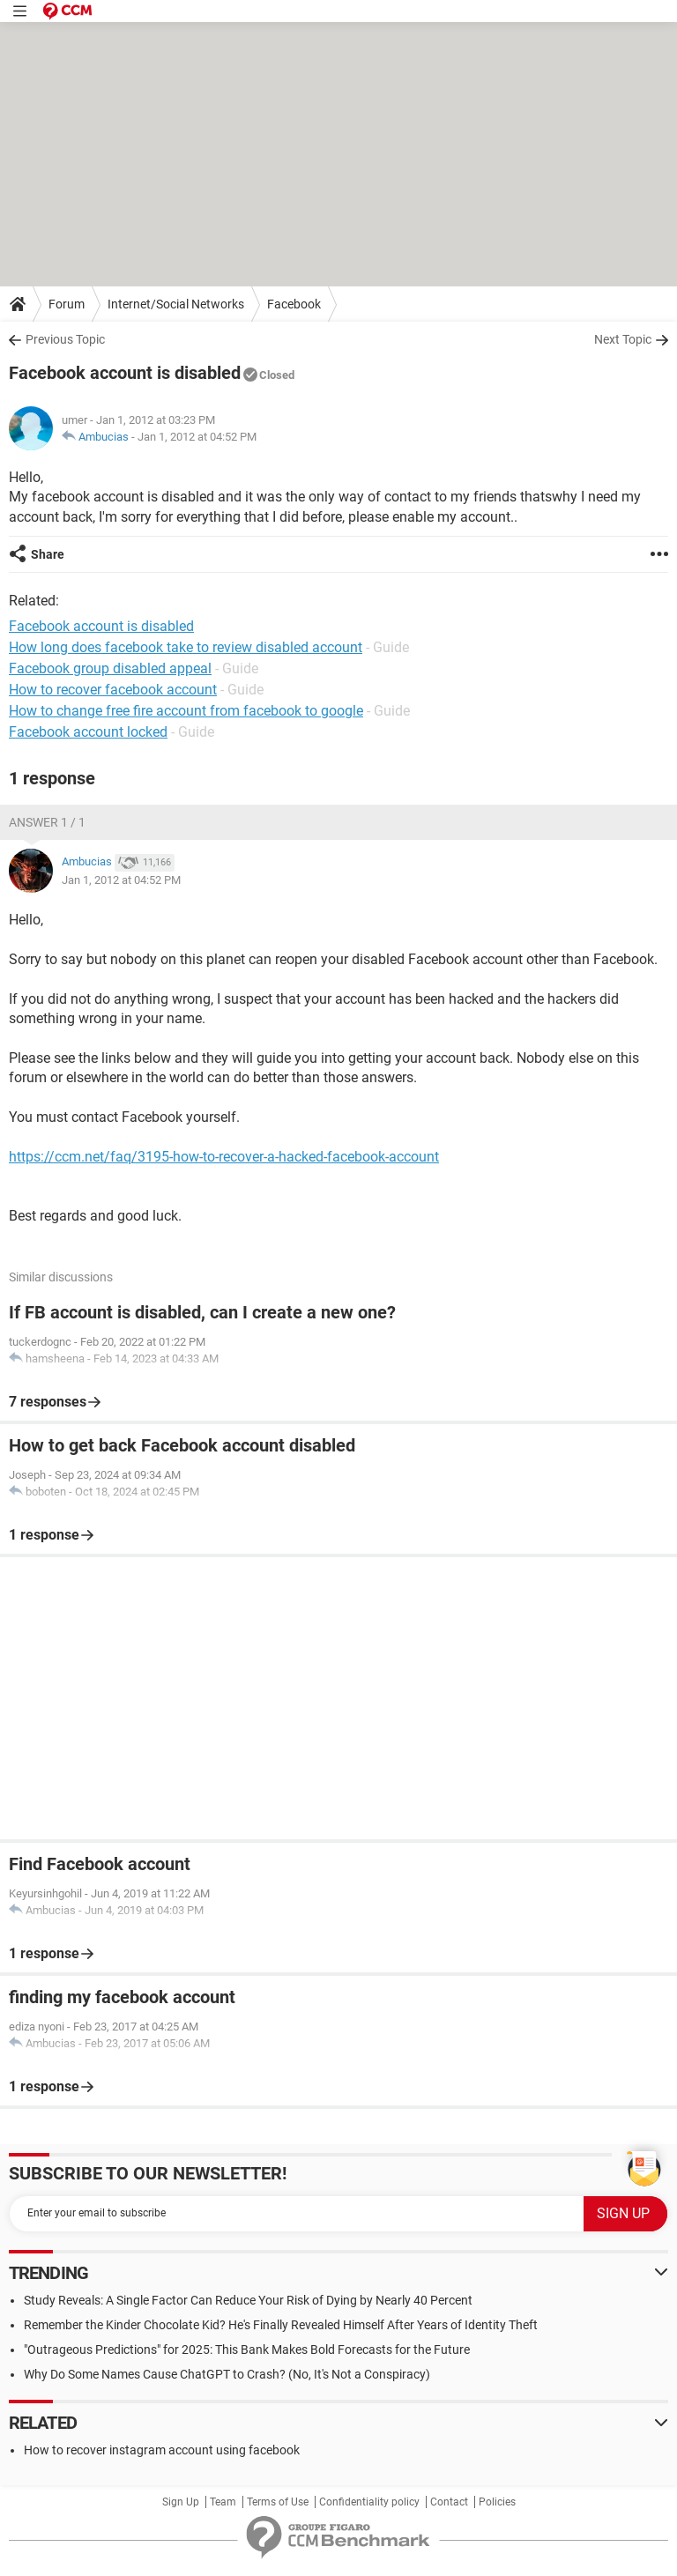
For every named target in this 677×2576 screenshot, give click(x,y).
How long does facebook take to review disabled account (185, 647)
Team (223, 2502)
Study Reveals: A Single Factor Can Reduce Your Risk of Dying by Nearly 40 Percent (248, 2300)
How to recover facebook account (113, 689)
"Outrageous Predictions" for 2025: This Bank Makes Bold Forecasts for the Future (247, 2349)
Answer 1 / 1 (47, 822)
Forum (66, 304)
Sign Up (180, 2502)
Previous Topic (65, 339)
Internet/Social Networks (176, 304)
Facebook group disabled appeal (110, 668)
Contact (449, 2502)
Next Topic (622, 339)
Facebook (294, 304)
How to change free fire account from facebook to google (186, 710)
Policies (497, 2502)
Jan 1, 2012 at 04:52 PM (197, 436)
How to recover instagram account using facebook (162, 2450)
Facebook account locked (88, 732)
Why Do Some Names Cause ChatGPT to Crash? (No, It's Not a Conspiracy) (227, 2374)
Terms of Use (278, 2502)
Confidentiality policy (369, 2502)
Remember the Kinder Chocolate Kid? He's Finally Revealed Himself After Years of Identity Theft (281, 2325)
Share (47, 554)
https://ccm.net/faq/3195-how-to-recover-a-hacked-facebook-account (224, 1156)
